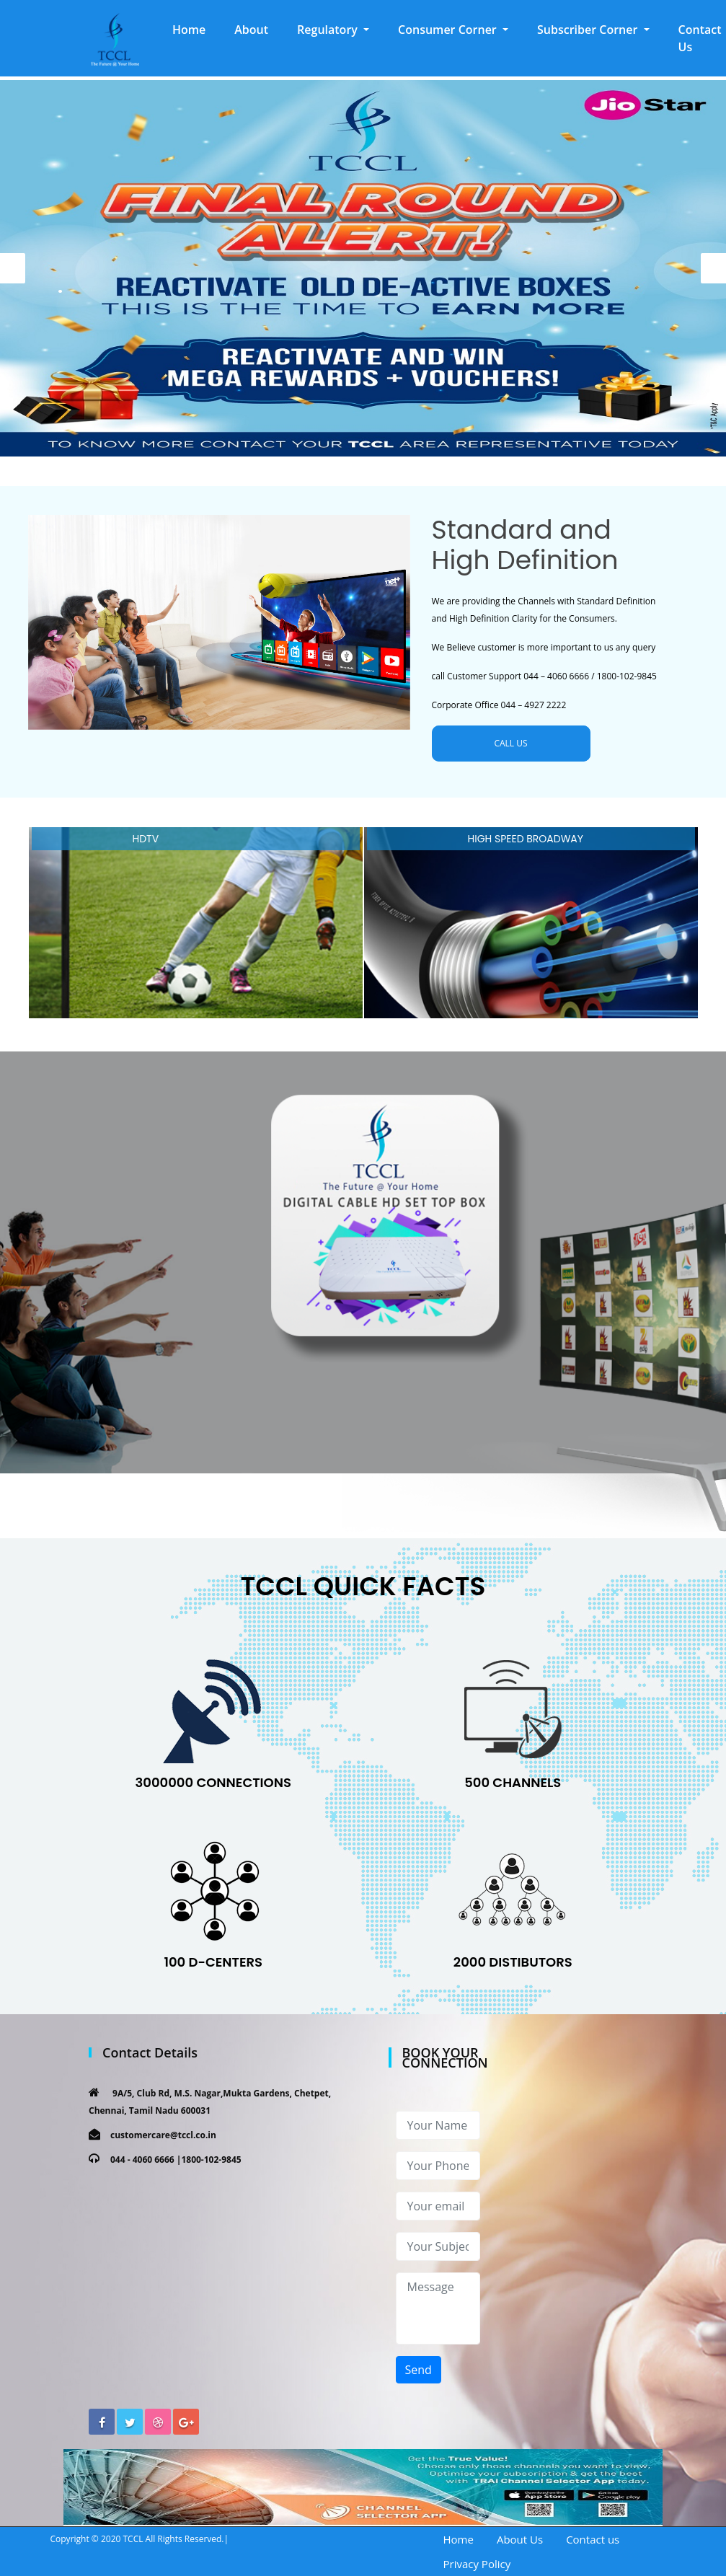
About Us (520, 2539)
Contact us (592, 2539)
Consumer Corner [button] (449, 30)
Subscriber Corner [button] (589, 30)
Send (418, 2370)
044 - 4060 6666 (142, 2159)
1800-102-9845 (211, 2159)
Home (196, 29)
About (251, 30)
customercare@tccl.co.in (163, 2135)
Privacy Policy (477, 2564)
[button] (333, 29)
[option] (363, 268)
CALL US (510, 743)
